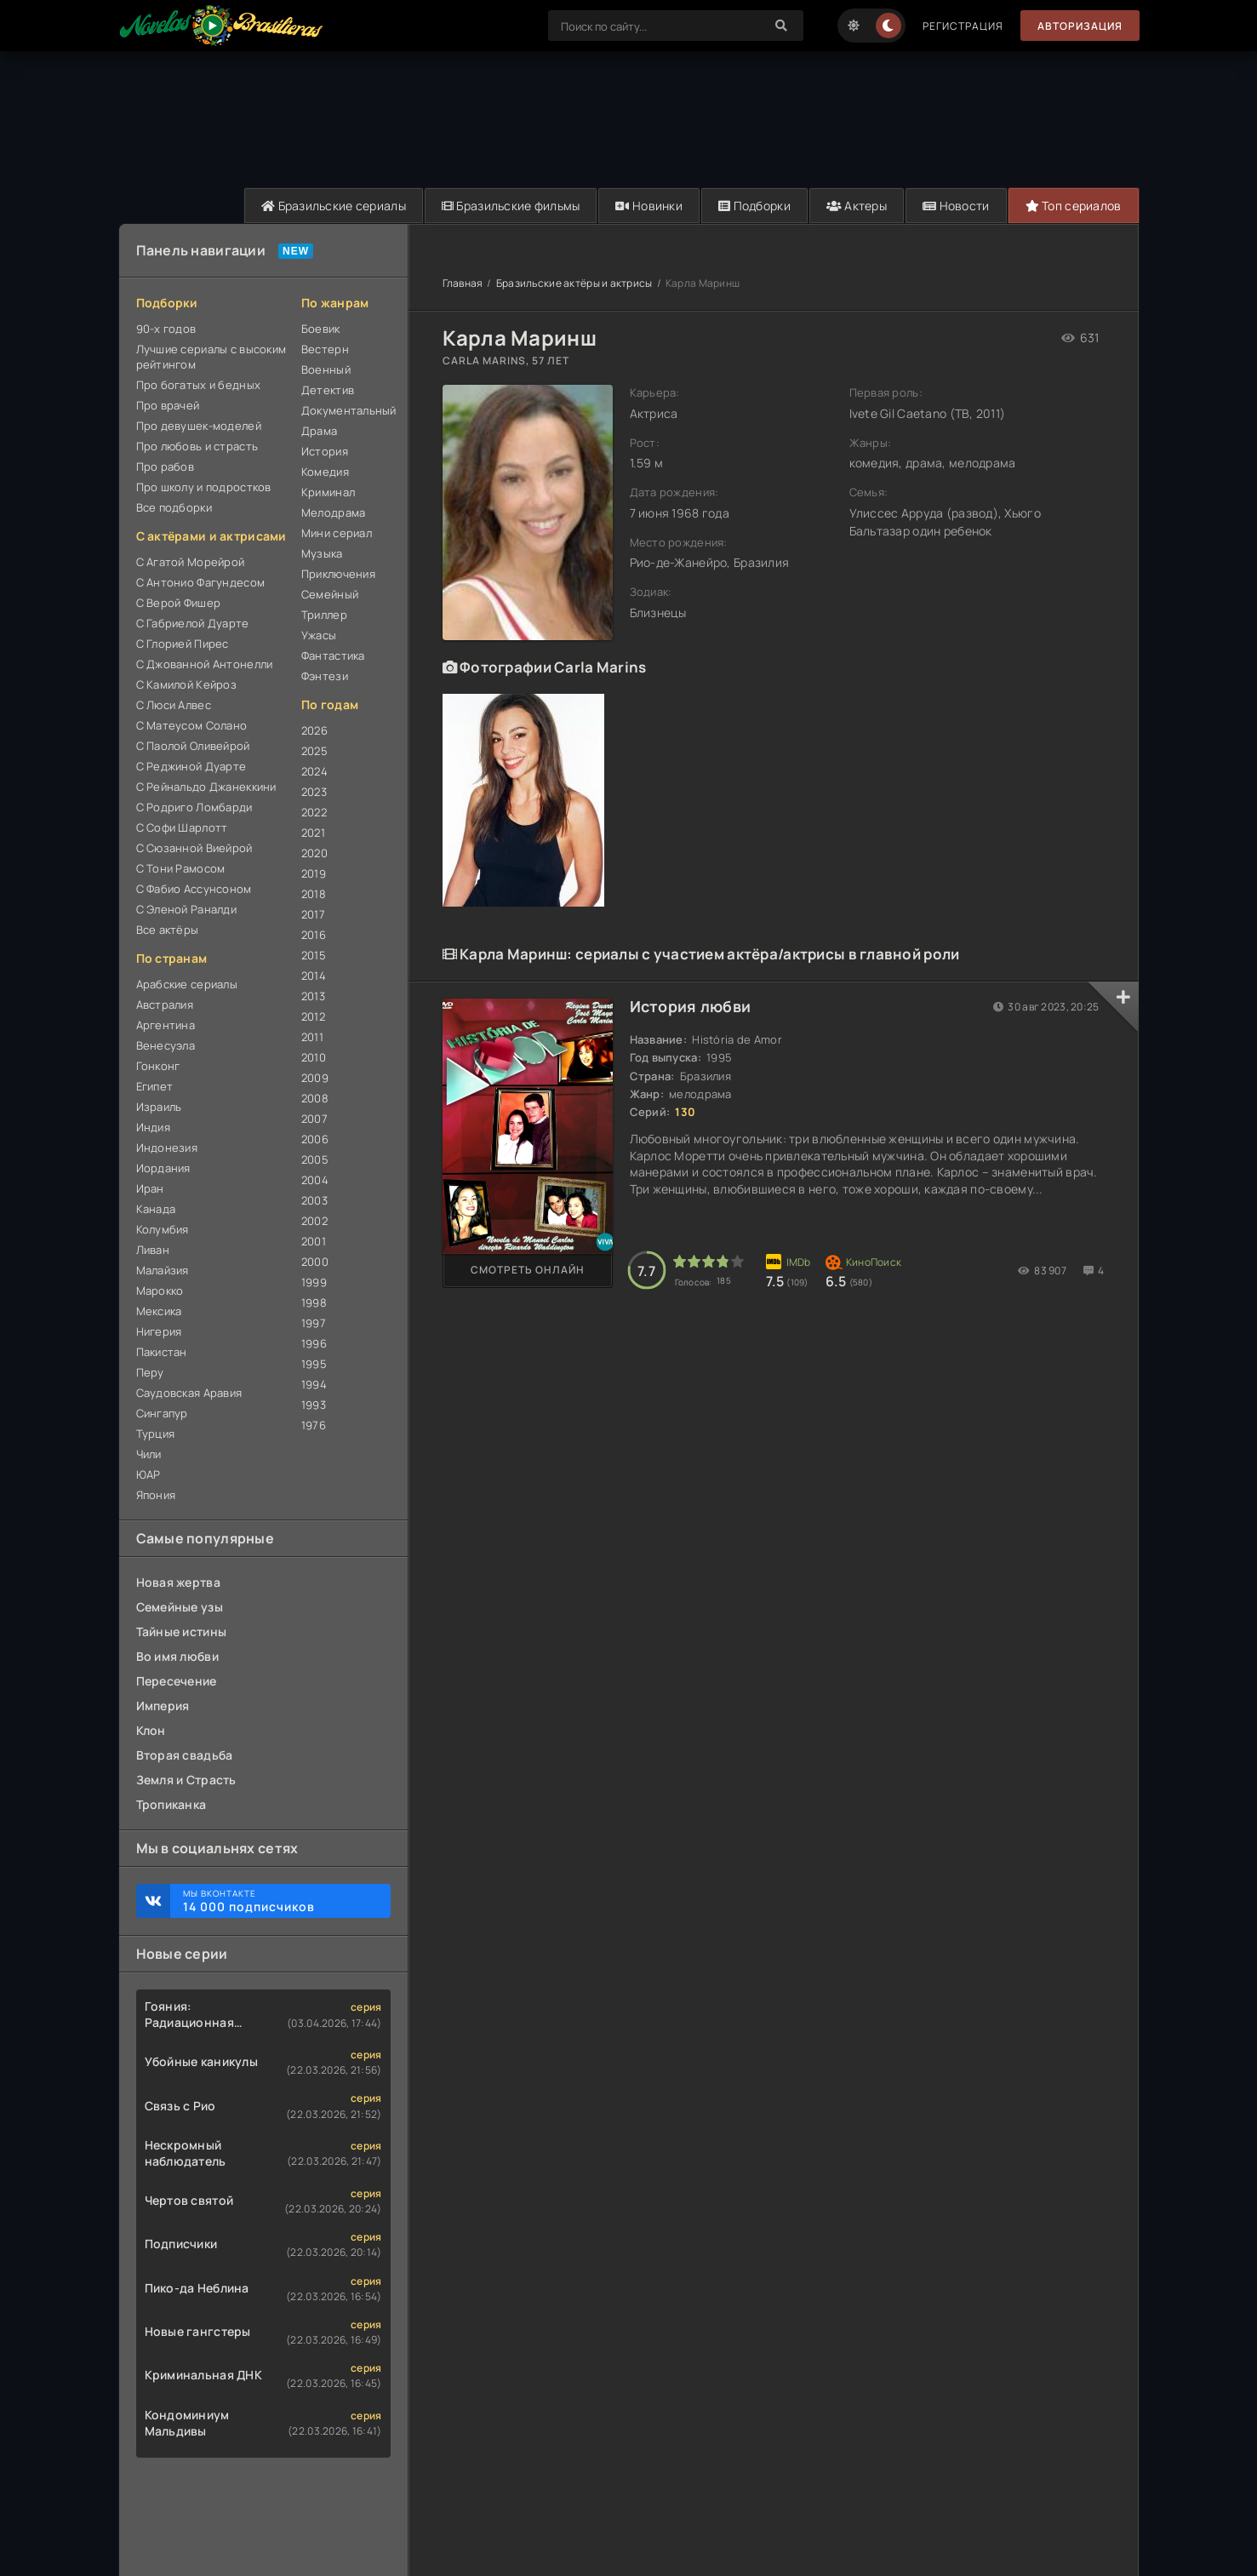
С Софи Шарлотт (182, 827)
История (324, 451)
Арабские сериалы (186, 984)
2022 (314, 812)
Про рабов (165, 466)
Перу (150, 1372)
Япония (156, 1495)
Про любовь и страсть (197, 446)
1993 (313, 1404)
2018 (313, 894)
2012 (313, 1016)
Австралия (165, 1004)
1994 (314, 1384)
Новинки (649, 205)
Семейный (329, 594)
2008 (315, 1098)
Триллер (324, 614)
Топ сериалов (1074, 205)
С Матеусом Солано (192, 725)
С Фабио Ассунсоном (194, 888)
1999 (314, 1282)
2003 (314, 1200)
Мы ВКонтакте (278, 1901)
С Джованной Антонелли (204, 664)
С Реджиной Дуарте (191, 766)
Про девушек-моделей (198, 425)
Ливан (152, 1249)
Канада (156, 1208)
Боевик (320, 328)
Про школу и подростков (203, 487)
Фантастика (333, 655)
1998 (314, 1302)
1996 (314, 1343)
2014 (313, 975)
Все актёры (167, 929)
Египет (155, 1086)
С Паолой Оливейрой (193, 745)
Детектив (327, 390)
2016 (313, 934)
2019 (313, 873)
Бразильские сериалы (333, 205)
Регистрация (963, 26)
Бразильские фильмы (511, 205)
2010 (313, 1057)
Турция (155, 1433)
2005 (315, 1159)
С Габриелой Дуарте (192, 623)
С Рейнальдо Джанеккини (206, 786)
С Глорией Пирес (182, 643)
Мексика (159, 1311)
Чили (149, 1454)
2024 (314, 771)
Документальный (346, 410)
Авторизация (1080, 26)
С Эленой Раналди (186, 909)
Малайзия (162, 1270)
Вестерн (325, 349)
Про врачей (168, 405)
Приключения (338, 573)
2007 (314, 1118)
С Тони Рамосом (181, 868)
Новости (956, 205)
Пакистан (161, 1352)
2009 (315, 1077)
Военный (326, 369)
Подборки (754, 205)
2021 (313, 832)
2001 (313, 1241)
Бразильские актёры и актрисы (574, 283)
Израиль (159, 1106)
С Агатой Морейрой (190, 562)
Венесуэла (166, 1045)
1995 (314, 1363)
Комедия (325, 471)
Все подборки (174, 507)
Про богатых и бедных (198, 384)
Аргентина (166, 1025)
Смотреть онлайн (528, 1269)
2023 (314, 791)
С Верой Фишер (178, 602)
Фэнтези (324, 676)
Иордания (163, 1168)
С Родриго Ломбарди (194, 807)
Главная (463, 283)
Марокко (160, 1290)
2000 (315, 1261)
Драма (319, 430)
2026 (314, 730)
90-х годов (166, 328)
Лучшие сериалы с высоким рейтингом (211, 356)
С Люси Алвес (173, 705)
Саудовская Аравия (189, 1392)
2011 (312, 1037)
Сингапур (162, 1413)
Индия (153, 1127)
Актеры (856, 205)
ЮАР (148, 1474)
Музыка (322, 553)
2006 (315, 1139)
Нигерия (159, 1331)
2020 (314, 853)
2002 (314, 1220)
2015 (313, 955)
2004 (315, 1180)
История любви (690, 1006)
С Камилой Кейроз (186, 684)
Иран (150, 1188)
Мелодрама (333, 512)
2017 (313, 914)
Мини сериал (336, 533)
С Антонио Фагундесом (201, 582)
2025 (314, 750)
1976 (313, 1425)
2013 (313, 996)
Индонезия (167, 1147)
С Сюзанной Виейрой (194, 848)
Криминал (328, 492)
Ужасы (318, 635)
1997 (313, 1323)
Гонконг (158, 1065)
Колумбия (162, 1229)
